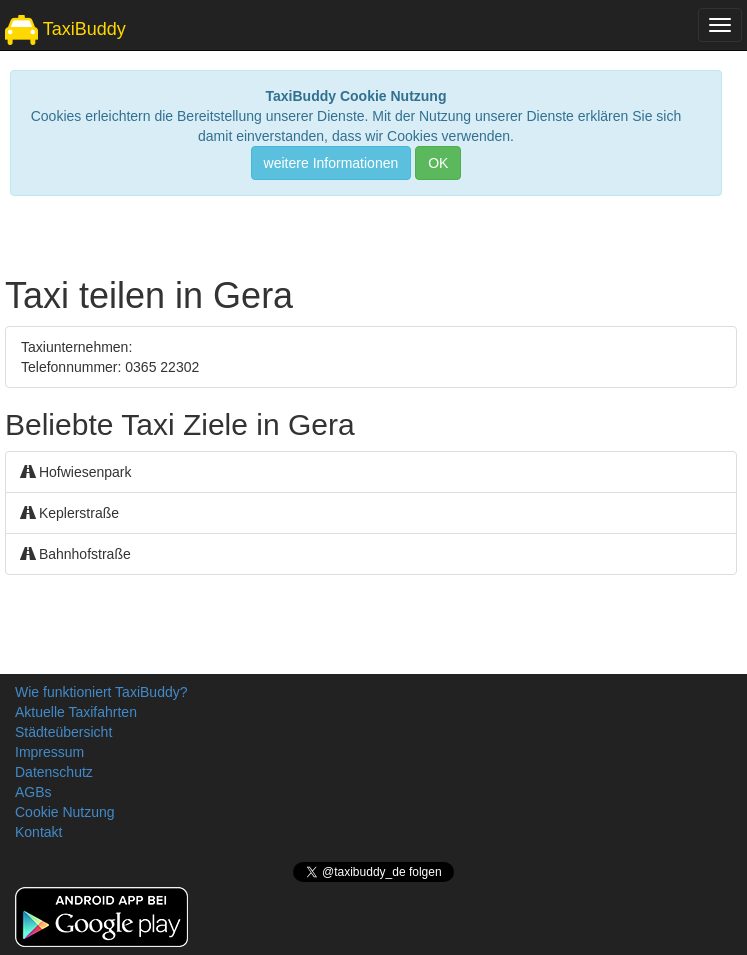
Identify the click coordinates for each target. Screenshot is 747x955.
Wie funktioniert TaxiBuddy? (101, 692)
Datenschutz (54, 772)
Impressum (49, 752)
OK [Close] (438, 163)
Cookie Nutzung (65, 812)
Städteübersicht (63, 732)
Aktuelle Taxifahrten (76, 712)
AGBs (33, 792)
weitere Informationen (331, 163)
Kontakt (38, 832)
